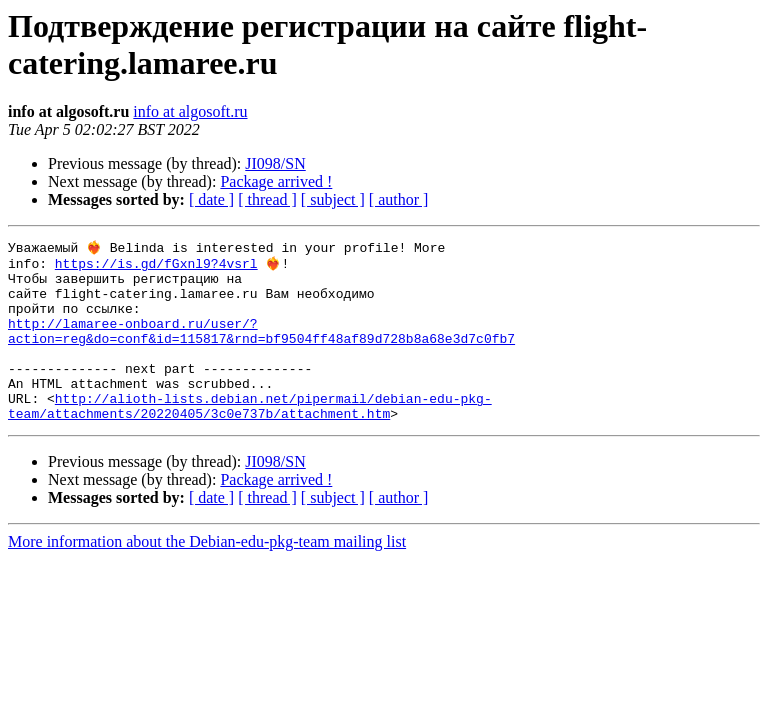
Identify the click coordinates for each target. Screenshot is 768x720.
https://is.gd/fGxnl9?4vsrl (156, 267)
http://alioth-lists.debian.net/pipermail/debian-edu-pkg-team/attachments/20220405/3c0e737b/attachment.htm (250, 438)
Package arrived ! (276, 181)
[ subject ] (333, 199)
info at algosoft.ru (190, 111)
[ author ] (399, 199)
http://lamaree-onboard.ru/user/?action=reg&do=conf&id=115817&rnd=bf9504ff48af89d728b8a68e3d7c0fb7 (261, 348)
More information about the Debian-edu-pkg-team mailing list (207, 575)
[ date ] (211, 199)
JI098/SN (275, 163)
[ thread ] (267, 199)
